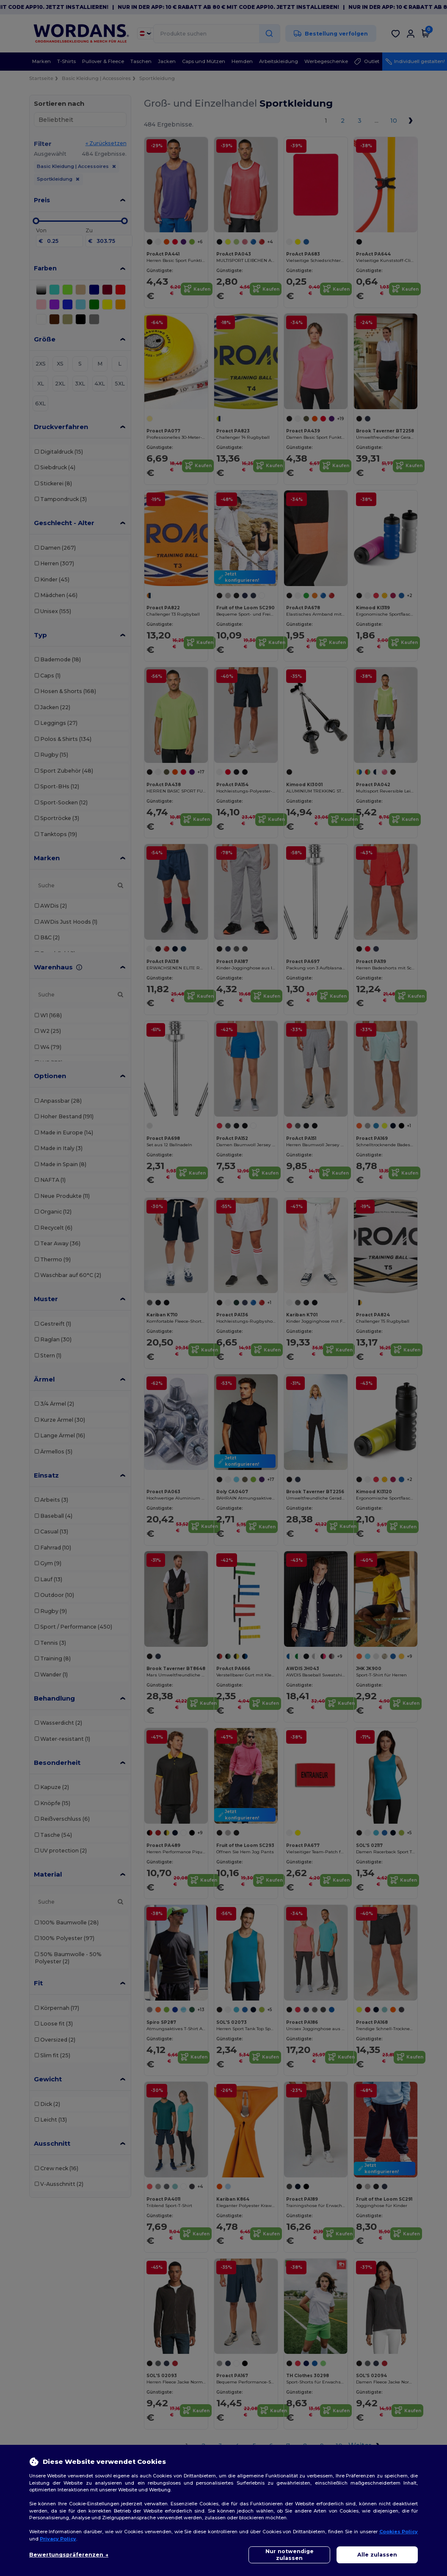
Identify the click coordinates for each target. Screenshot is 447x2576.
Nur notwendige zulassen (289, 2554)
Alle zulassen (377, 2554)
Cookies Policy (398, 2532)
